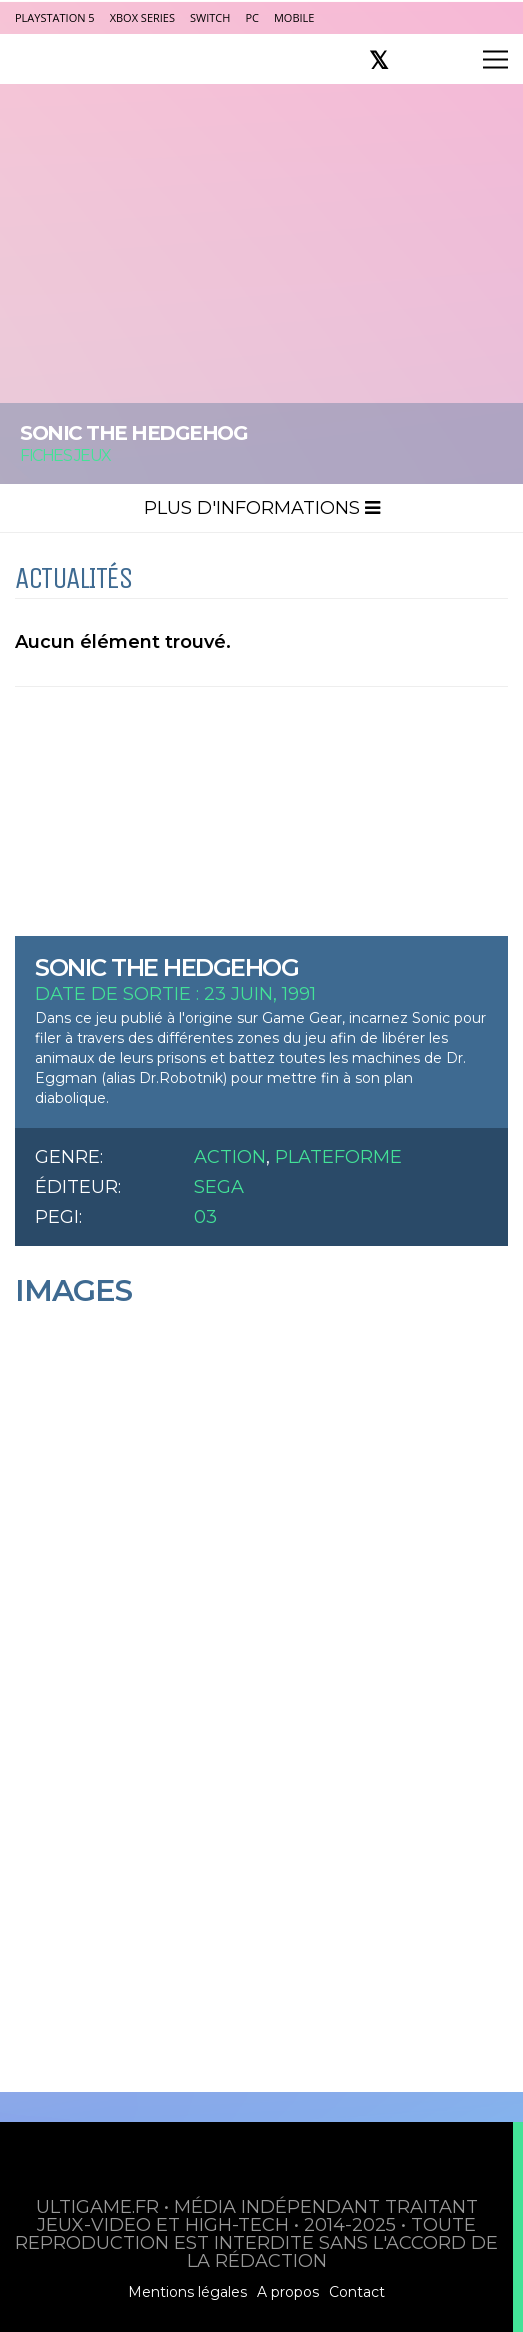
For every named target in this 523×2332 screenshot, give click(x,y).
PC (252, 17)
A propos (288, 2292)
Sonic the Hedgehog (166, 967)
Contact (357, 2292)
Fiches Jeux (65, 455)
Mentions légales (187, 2292)
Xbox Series (142, 17)
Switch (210, 17)
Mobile (294, 17)
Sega (219, 1187)
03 (205, 1217)
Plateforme (338, 1157)
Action (230, 1157)
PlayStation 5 (55, 17)
